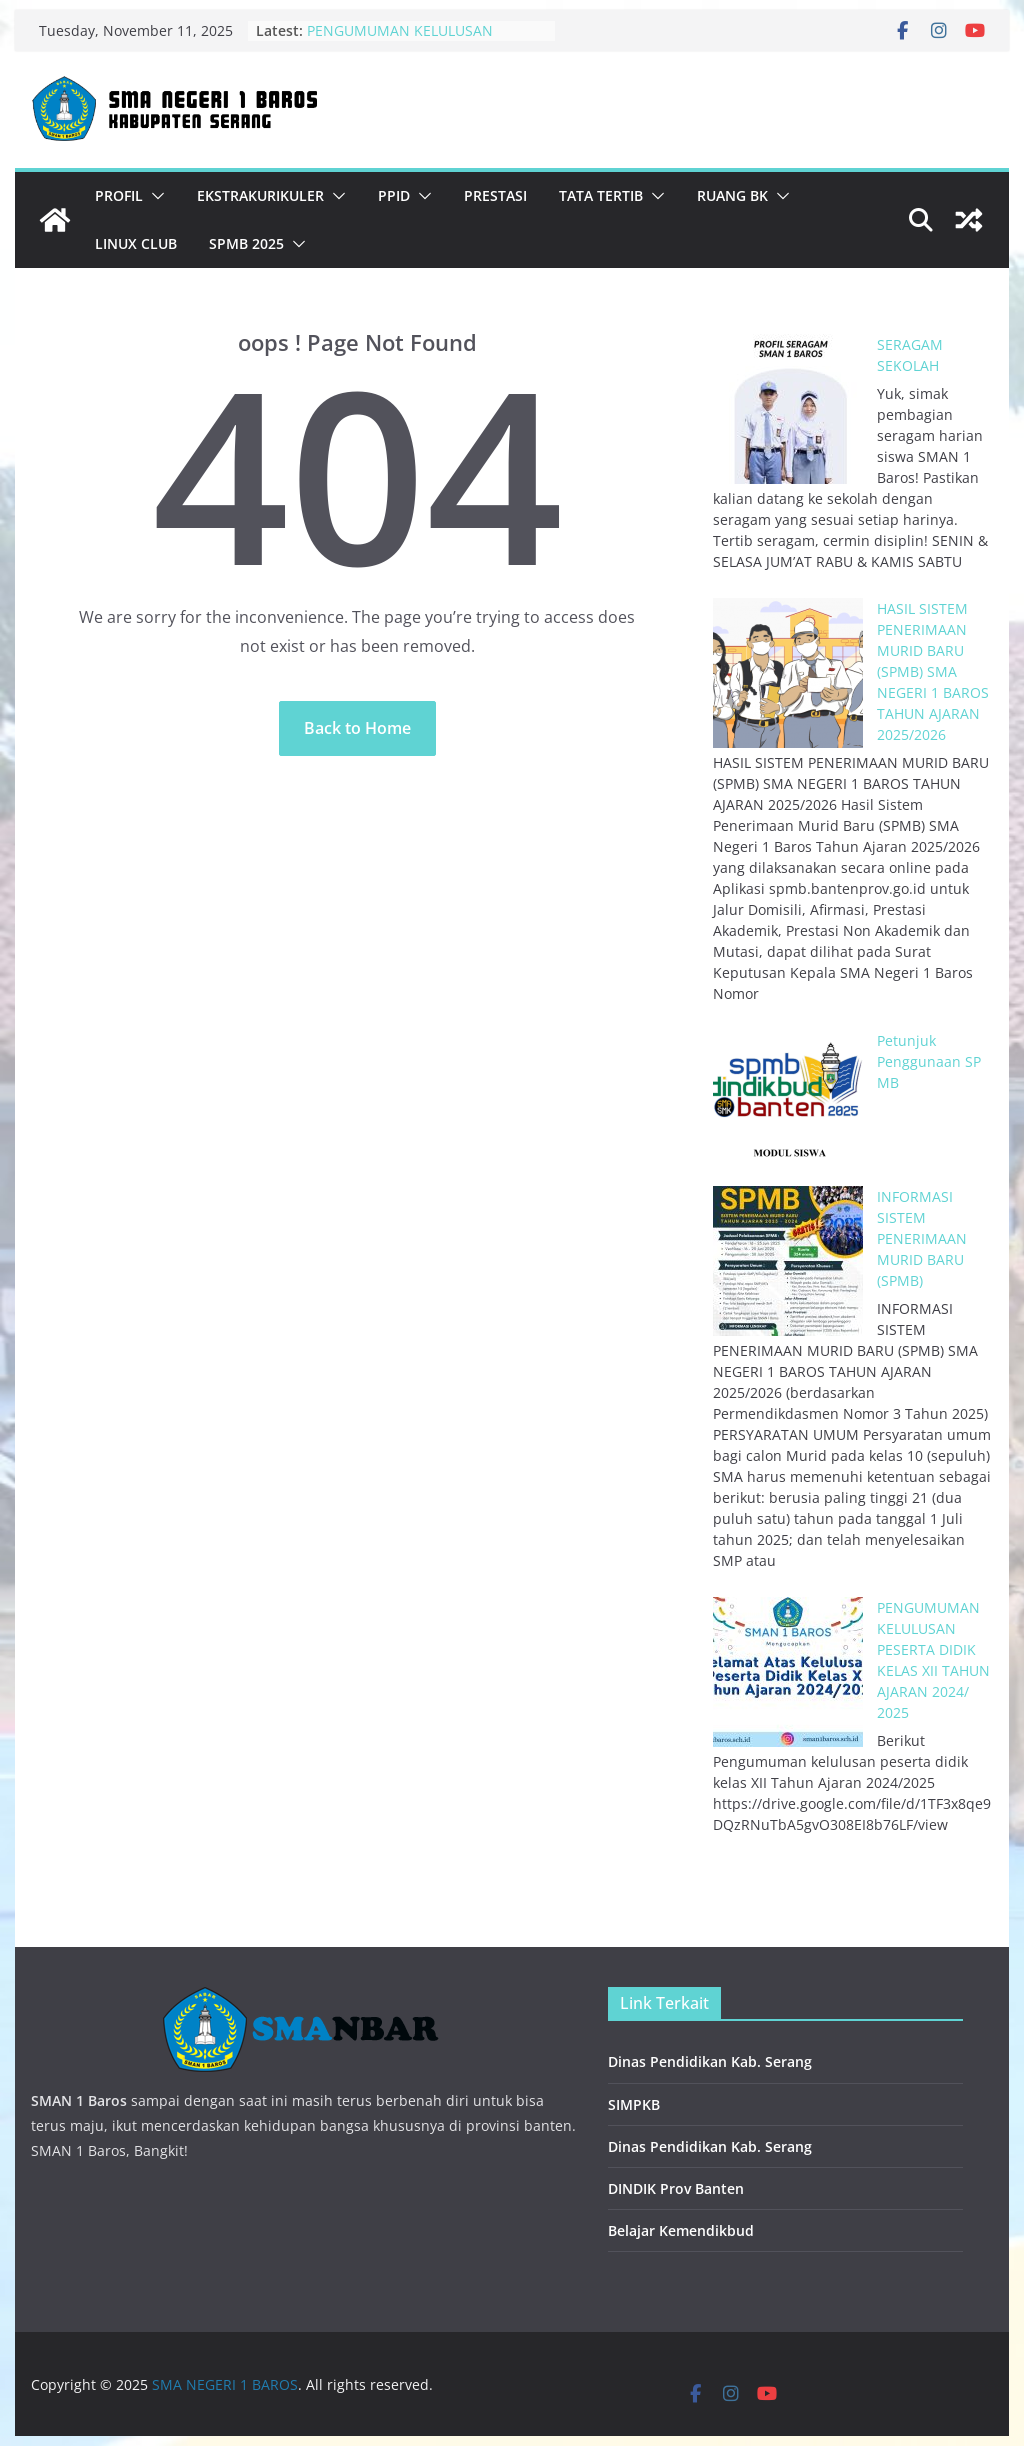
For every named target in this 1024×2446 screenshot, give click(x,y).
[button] (154, 196)
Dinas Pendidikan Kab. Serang (710, 2061)
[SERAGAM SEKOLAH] (788, 409)
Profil (119, 195)
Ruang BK (732, 195)
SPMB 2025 (246, 243)
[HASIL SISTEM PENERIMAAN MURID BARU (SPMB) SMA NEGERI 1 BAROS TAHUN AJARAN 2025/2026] (788, 673)
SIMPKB (634, 2104)
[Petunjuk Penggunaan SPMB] (788, 1105)
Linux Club (136, 243)
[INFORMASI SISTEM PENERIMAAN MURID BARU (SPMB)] (788, 1261)
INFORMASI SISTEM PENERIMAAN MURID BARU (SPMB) (922, 1238)
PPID (394, 195)
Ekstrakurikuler (260, 195)
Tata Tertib (601, 195)
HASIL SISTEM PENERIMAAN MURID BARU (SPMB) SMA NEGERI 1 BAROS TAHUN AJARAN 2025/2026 (933, 671)
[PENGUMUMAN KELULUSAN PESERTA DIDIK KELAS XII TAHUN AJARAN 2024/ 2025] (788, 1672)
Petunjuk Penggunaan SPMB (929, 1061)
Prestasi (495, 195)
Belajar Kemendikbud (681, 2230)
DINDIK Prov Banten (676, 2188)
